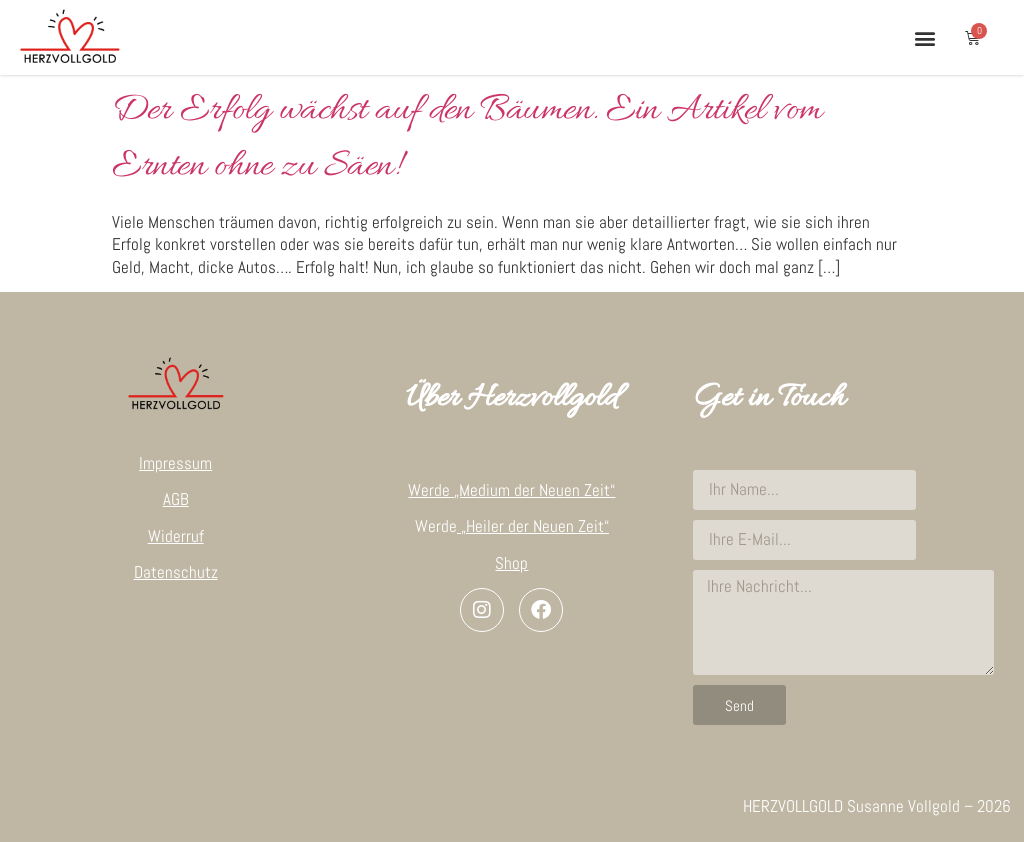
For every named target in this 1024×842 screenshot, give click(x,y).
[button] (924, 37)
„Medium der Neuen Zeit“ (534, 490)
